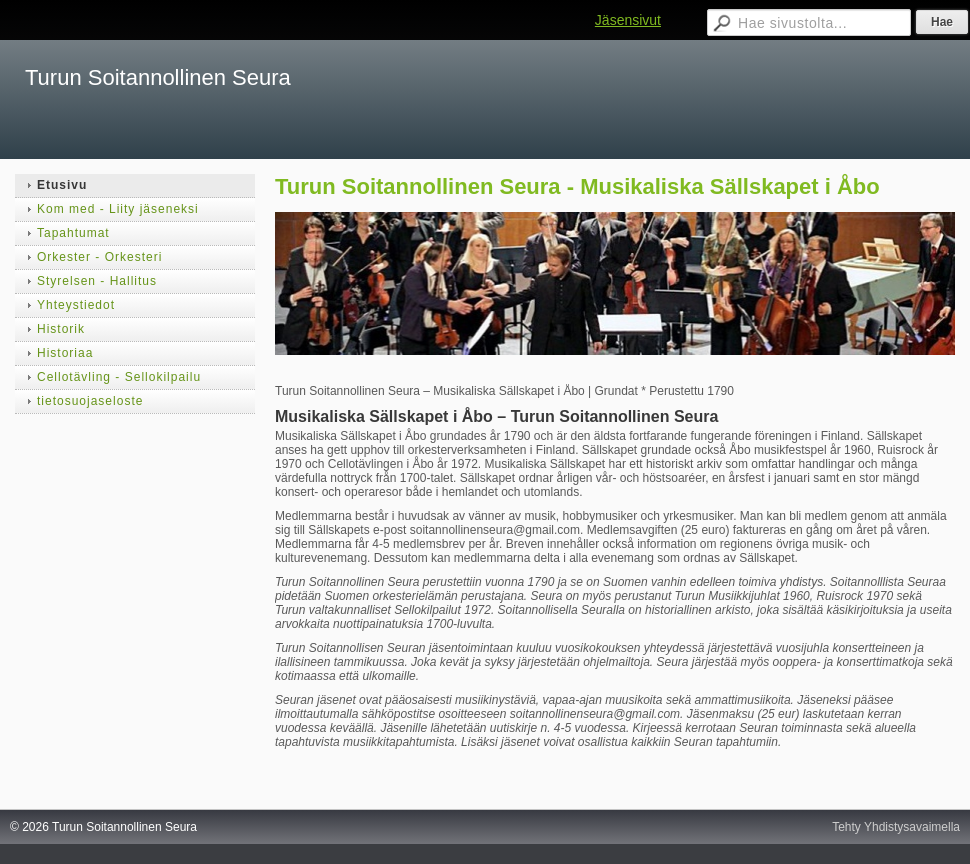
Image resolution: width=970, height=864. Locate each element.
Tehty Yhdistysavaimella (896, 827)
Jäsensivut (628, 20)
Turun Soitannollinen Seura (158, 77)
